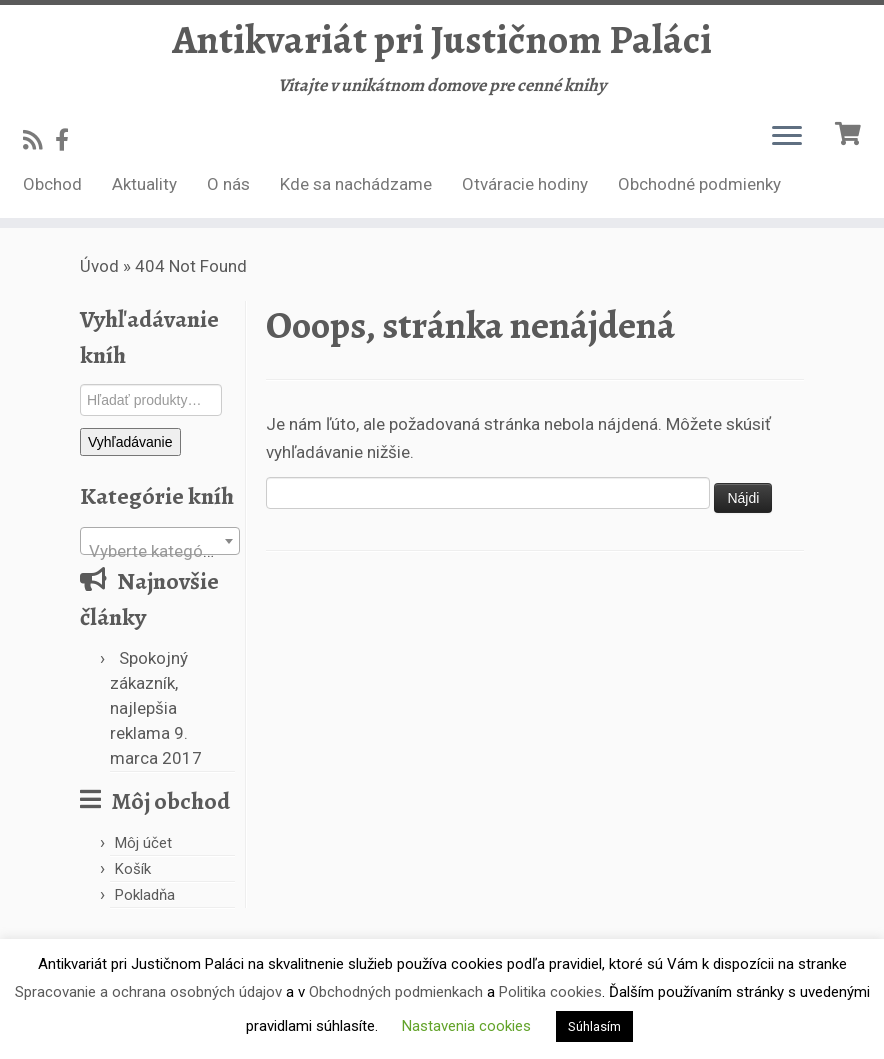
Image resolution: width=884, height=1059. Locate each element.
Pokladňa (145, 895)
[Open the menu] (787, 137)
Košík (133, 869)
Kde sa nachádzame (356, 184)
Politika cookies (550, 992)
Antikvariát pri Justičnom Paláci (442, 40)
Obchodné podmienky (699, 184)
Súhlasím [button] (594, 1026)
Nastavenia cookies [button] (466, 1026)
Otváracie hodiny (525, 184)
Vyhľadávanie (130, 442)
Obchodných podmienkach (396, 992)
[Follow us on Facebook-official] (68, 140)
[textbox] (160, 550)
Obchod (52, 184)
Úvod (99, 266)
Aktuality (144, 184)
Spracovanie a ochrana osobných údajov (148, 992)
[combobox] (160, 541)
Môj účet (143, 843)
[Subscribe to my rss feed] (39, 140)
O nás (228, 184)
